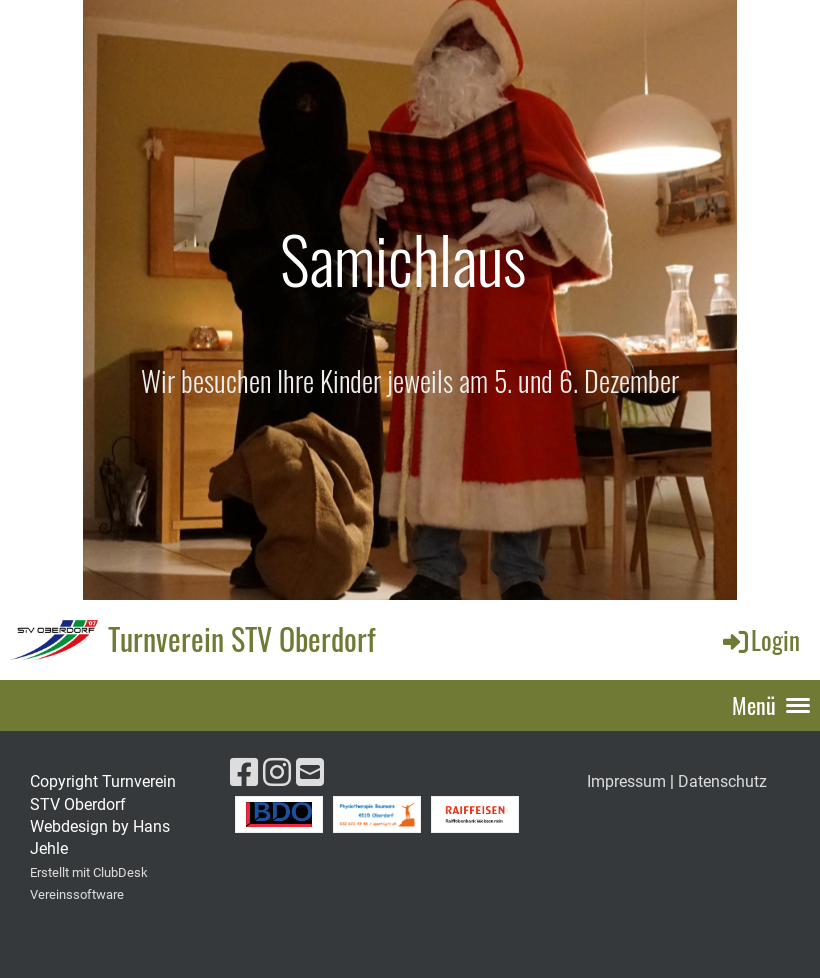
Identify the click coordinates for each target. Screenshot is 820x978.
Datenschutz (722, 781)
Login (760, 639)
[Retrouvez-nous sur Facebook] (244, 773)
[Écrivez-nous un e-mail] (310, 773)
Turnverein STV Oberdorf (242, 639)
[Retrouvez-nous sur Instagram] (277, 773)
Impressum (626, 781)
